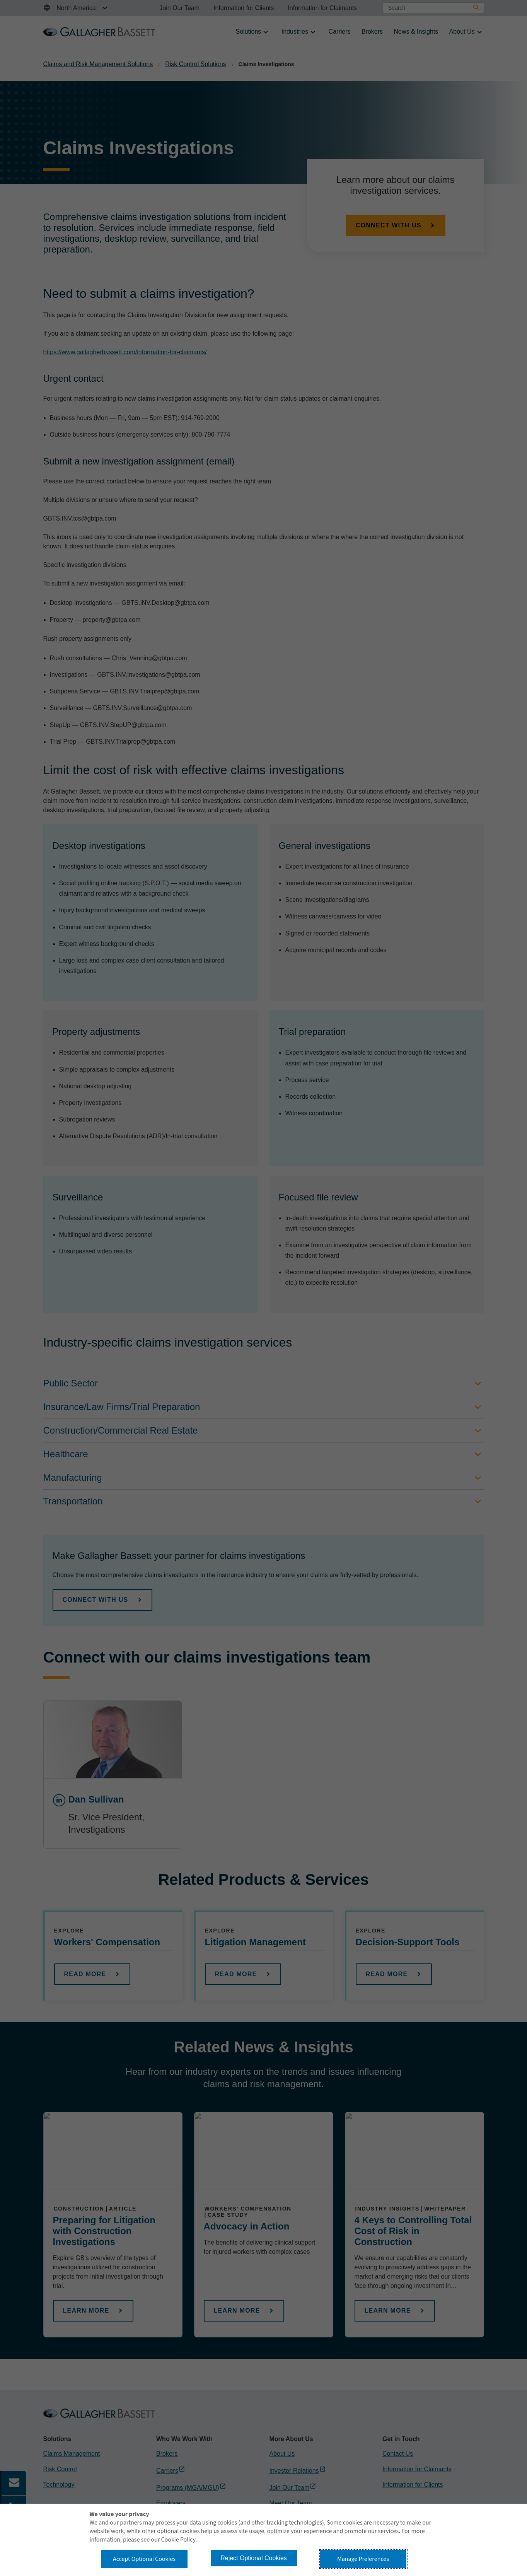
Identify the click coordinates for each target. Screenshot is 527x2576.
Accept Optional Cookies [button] (144, 2559)
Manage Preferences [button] (363, 2559)
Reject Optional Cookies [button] (253, 2558)
